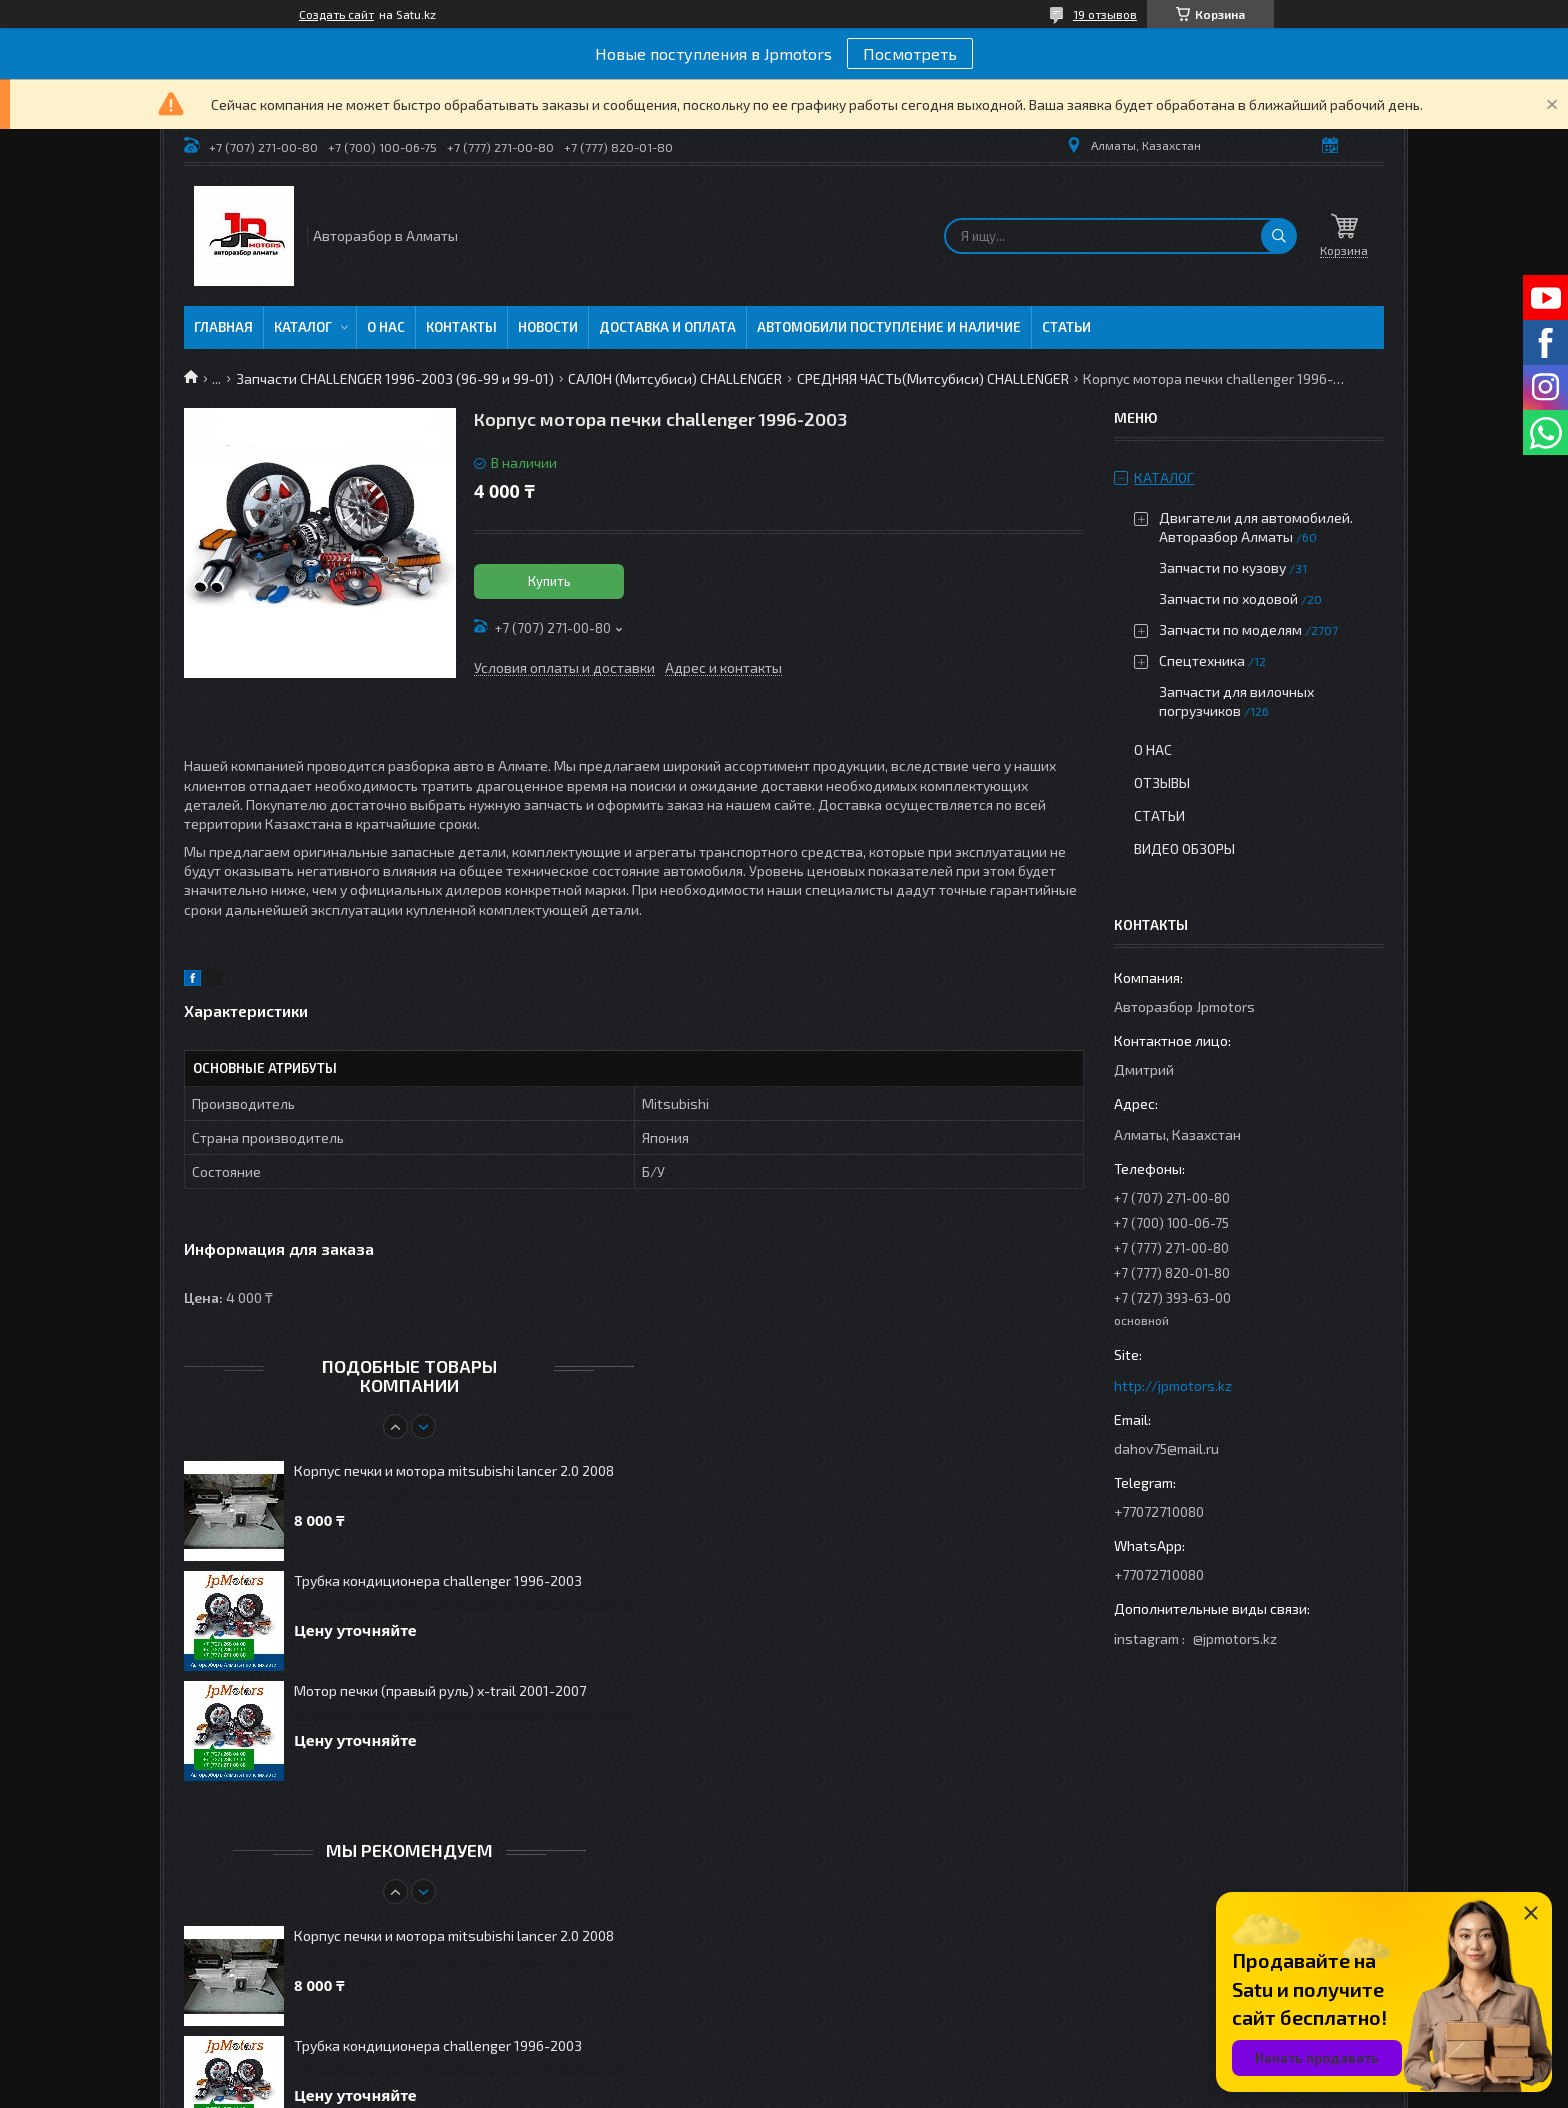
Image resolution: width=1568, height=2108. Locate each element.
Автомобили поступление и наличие (889, 327)
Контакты (461, 327)
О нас (386, 327)
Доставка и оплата (667, 327)
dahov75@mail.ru (1166, 1448)
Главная (223, 327)
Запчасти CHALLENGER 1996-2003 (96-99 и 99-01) (395, 378)
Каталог (303, 327)
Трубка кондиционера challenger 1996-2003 (438, 1580)
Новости (548, 327)
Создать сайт (336, 14)
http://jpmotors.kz (1173, 1385)
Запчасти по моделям (1230, 629)
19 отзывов (1105, 14)
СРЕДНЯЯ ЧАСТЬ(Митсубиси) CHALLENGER (933, 378)
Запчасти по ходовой (1228, 598)
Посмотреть (910, 53)
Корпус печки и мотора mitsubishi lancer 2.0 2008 (454, 1470)
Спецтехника (1202, 660)
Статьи (1066, 327)
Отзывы (1162, 782)
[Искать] (1279, 236)
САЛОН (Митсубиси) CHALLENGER (675, 378)
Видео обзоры (1184, 848)
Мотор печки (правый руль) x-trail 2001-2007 (440, 1690)
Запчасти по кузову (1222, 567)
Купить (549, 581)
